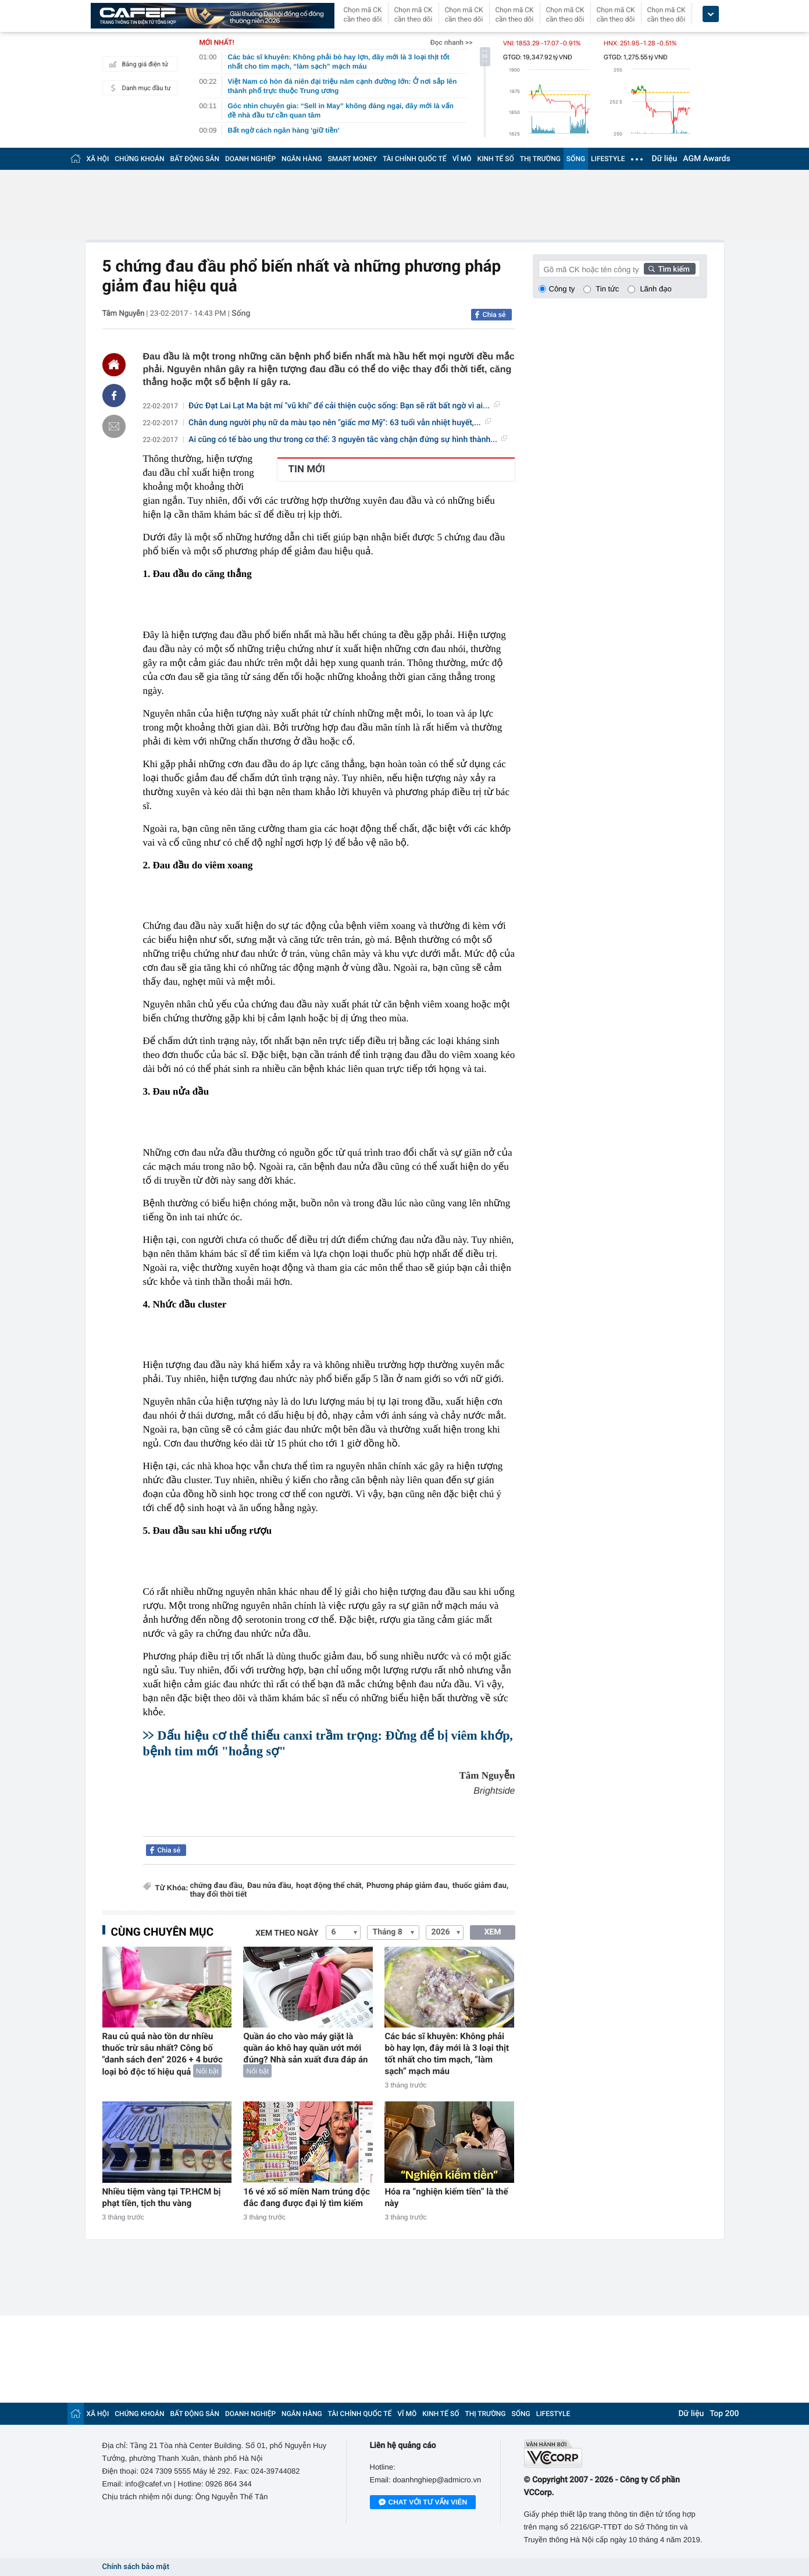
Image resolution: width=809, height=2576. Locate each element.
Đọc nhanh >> (451, 42)
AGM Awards (706, 158)
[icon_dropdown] (711, 14)
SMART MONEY (352, 159)
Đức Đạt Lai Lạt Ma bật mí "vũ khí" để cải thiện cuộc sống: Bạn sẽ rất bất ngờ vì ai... (344, 406)
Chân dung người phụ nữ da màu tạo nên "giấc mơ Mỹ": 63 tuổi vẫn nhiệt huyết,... (339, 422)
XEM (492, 1932)
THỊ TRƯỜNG (540, 159)
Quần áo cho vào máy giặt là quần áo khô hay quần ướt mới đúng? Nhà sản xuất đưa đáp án (305, 2048)
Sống (240, 313)
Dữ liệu (665, 158)
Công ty (562, 288)
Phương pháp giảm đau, (408, 1886)
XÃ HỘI (98, 159)
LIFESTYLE (608, 159)
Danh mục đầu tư (138, 88)
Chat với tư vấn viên (423, 2502)
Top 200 (724, 2413)
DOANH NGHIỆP (250, 159)
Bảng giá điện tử (137, 64)
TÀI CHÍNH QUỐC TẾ (415, 159)
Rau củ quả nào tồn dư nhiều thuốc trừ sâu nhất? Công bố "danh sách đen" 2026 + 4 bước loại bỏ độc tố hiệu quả (162, 2054)
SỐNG (575, 159)
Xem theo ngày (286, 1933)
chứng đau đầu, (217, 1886)
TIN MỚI (307, 469)
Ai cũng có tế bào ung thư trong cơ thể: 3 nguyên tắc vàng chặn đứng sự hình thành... (347, 439)
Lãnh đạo (655, 288)
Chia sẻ (494, 315)
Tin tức (607, 288)
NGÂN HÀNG (301, 159)
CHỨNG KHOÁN (139, 159)
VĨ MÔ (462, 159)
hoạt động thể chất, (329, 1886)
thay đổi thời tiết (218, 1894)
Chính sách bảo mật (135, 2567)
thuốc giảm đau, (480, 1886)
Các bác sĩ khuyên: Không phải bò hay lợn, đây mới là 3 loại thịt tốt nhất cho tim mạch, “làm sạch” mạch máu (446, 2053)
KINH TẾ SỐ (495, 159)
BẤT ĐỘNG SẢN (195, 159)
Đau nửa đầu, (270, 1886)
